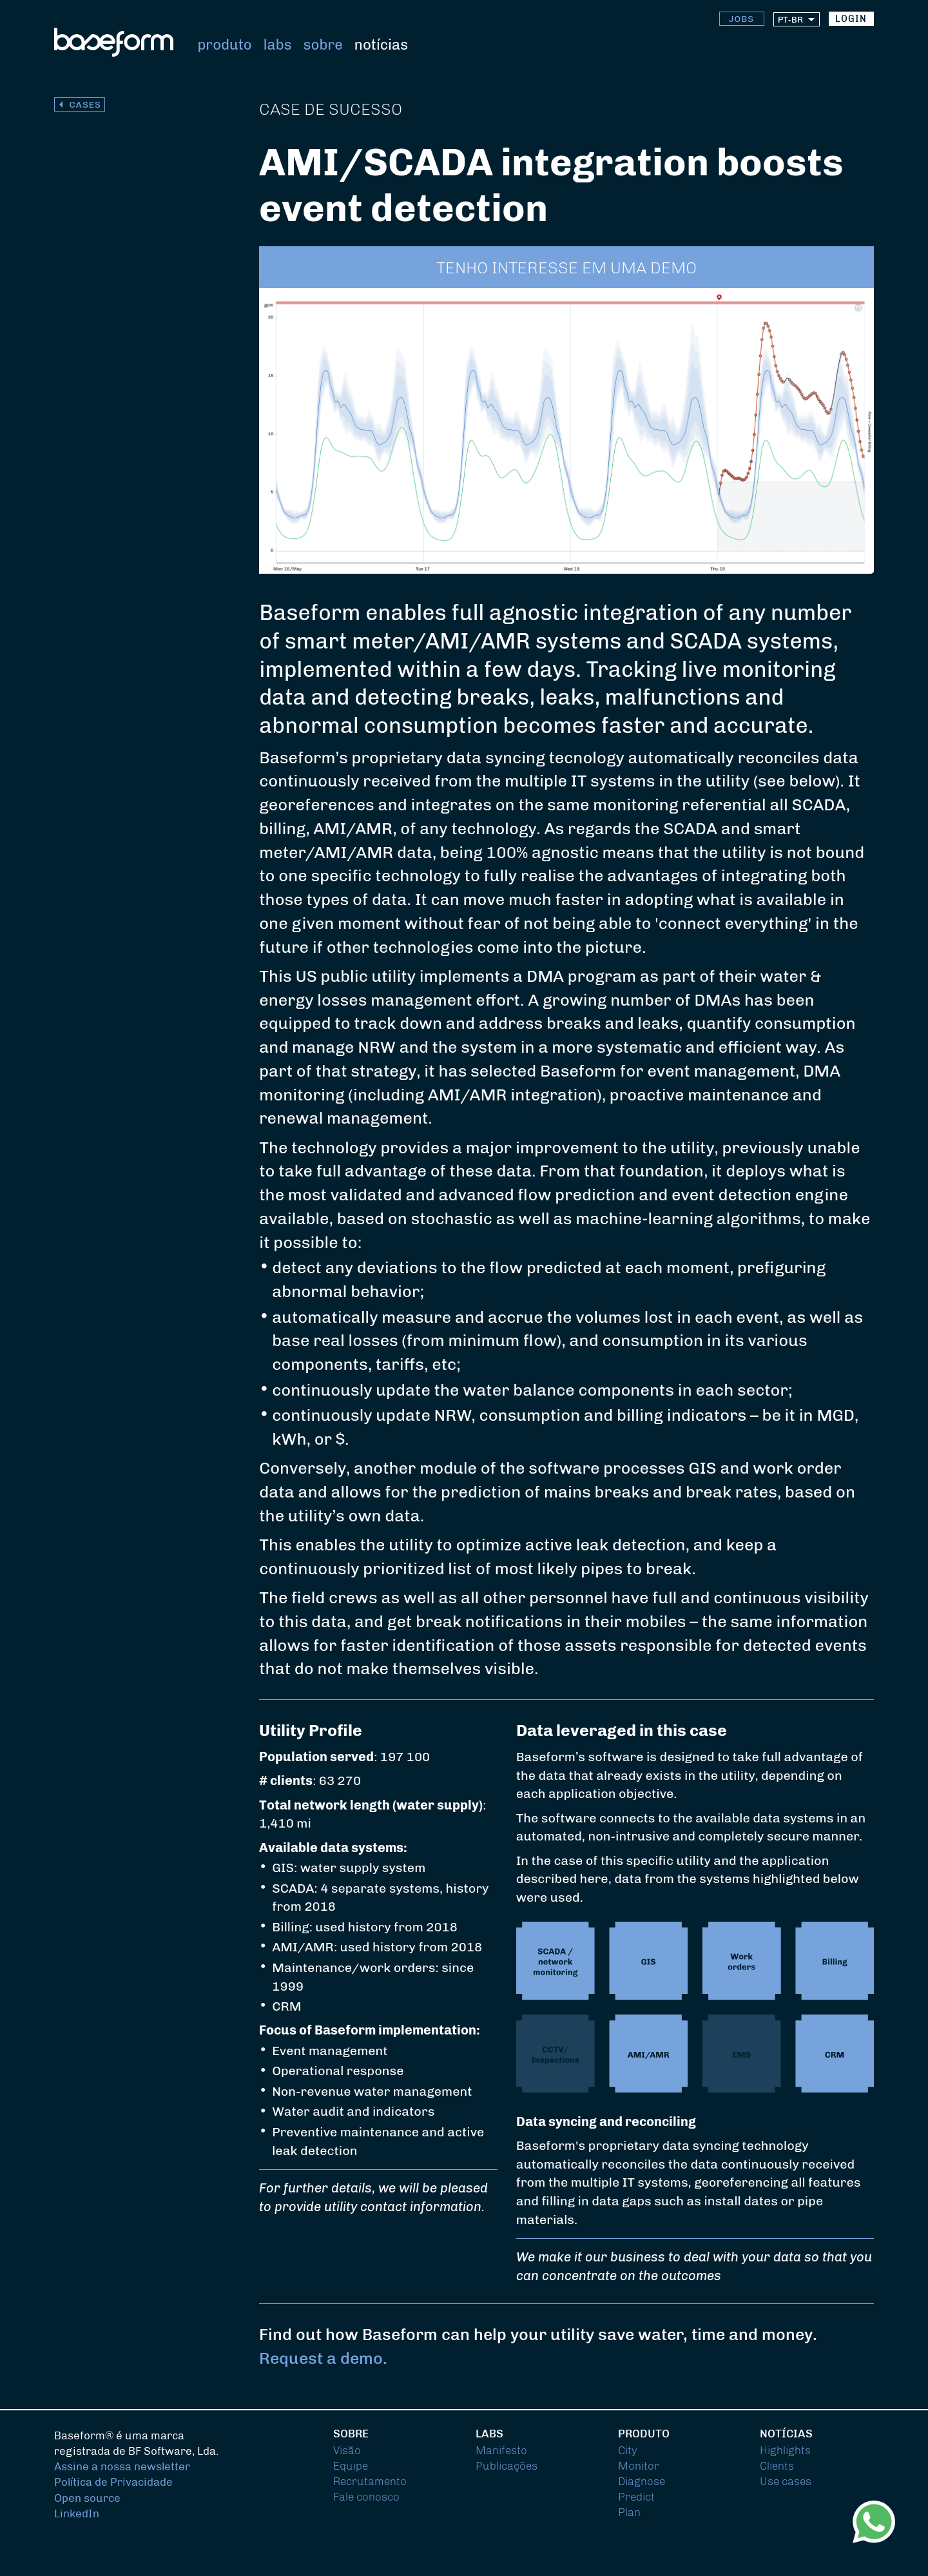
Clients (777, 2465)
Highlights (785, 2450)
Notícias (381, 45)
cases (85, 104)
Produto (224, 45)
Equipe (350, 2465)
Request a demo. (323, 2358)
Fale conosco (366, 2496)
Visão (347, 2450)
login (851, 19)
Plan (629, 2512)
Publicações (506, 2465)
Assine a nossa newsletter (122, 2466)
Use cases (785, 2481)
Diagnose (641, 2481)
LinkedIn (76, 2513)
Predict (636, 2496)
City (627, 2450)
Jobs (741, 19)
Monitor (638, 2465)
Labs (278, 45)
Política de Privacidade (113, 2481)
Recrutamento (370, 2481)
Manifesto (501, 2450)
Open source (87, 2498)
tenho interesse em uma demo (566, 267)
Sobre (323, 45)
